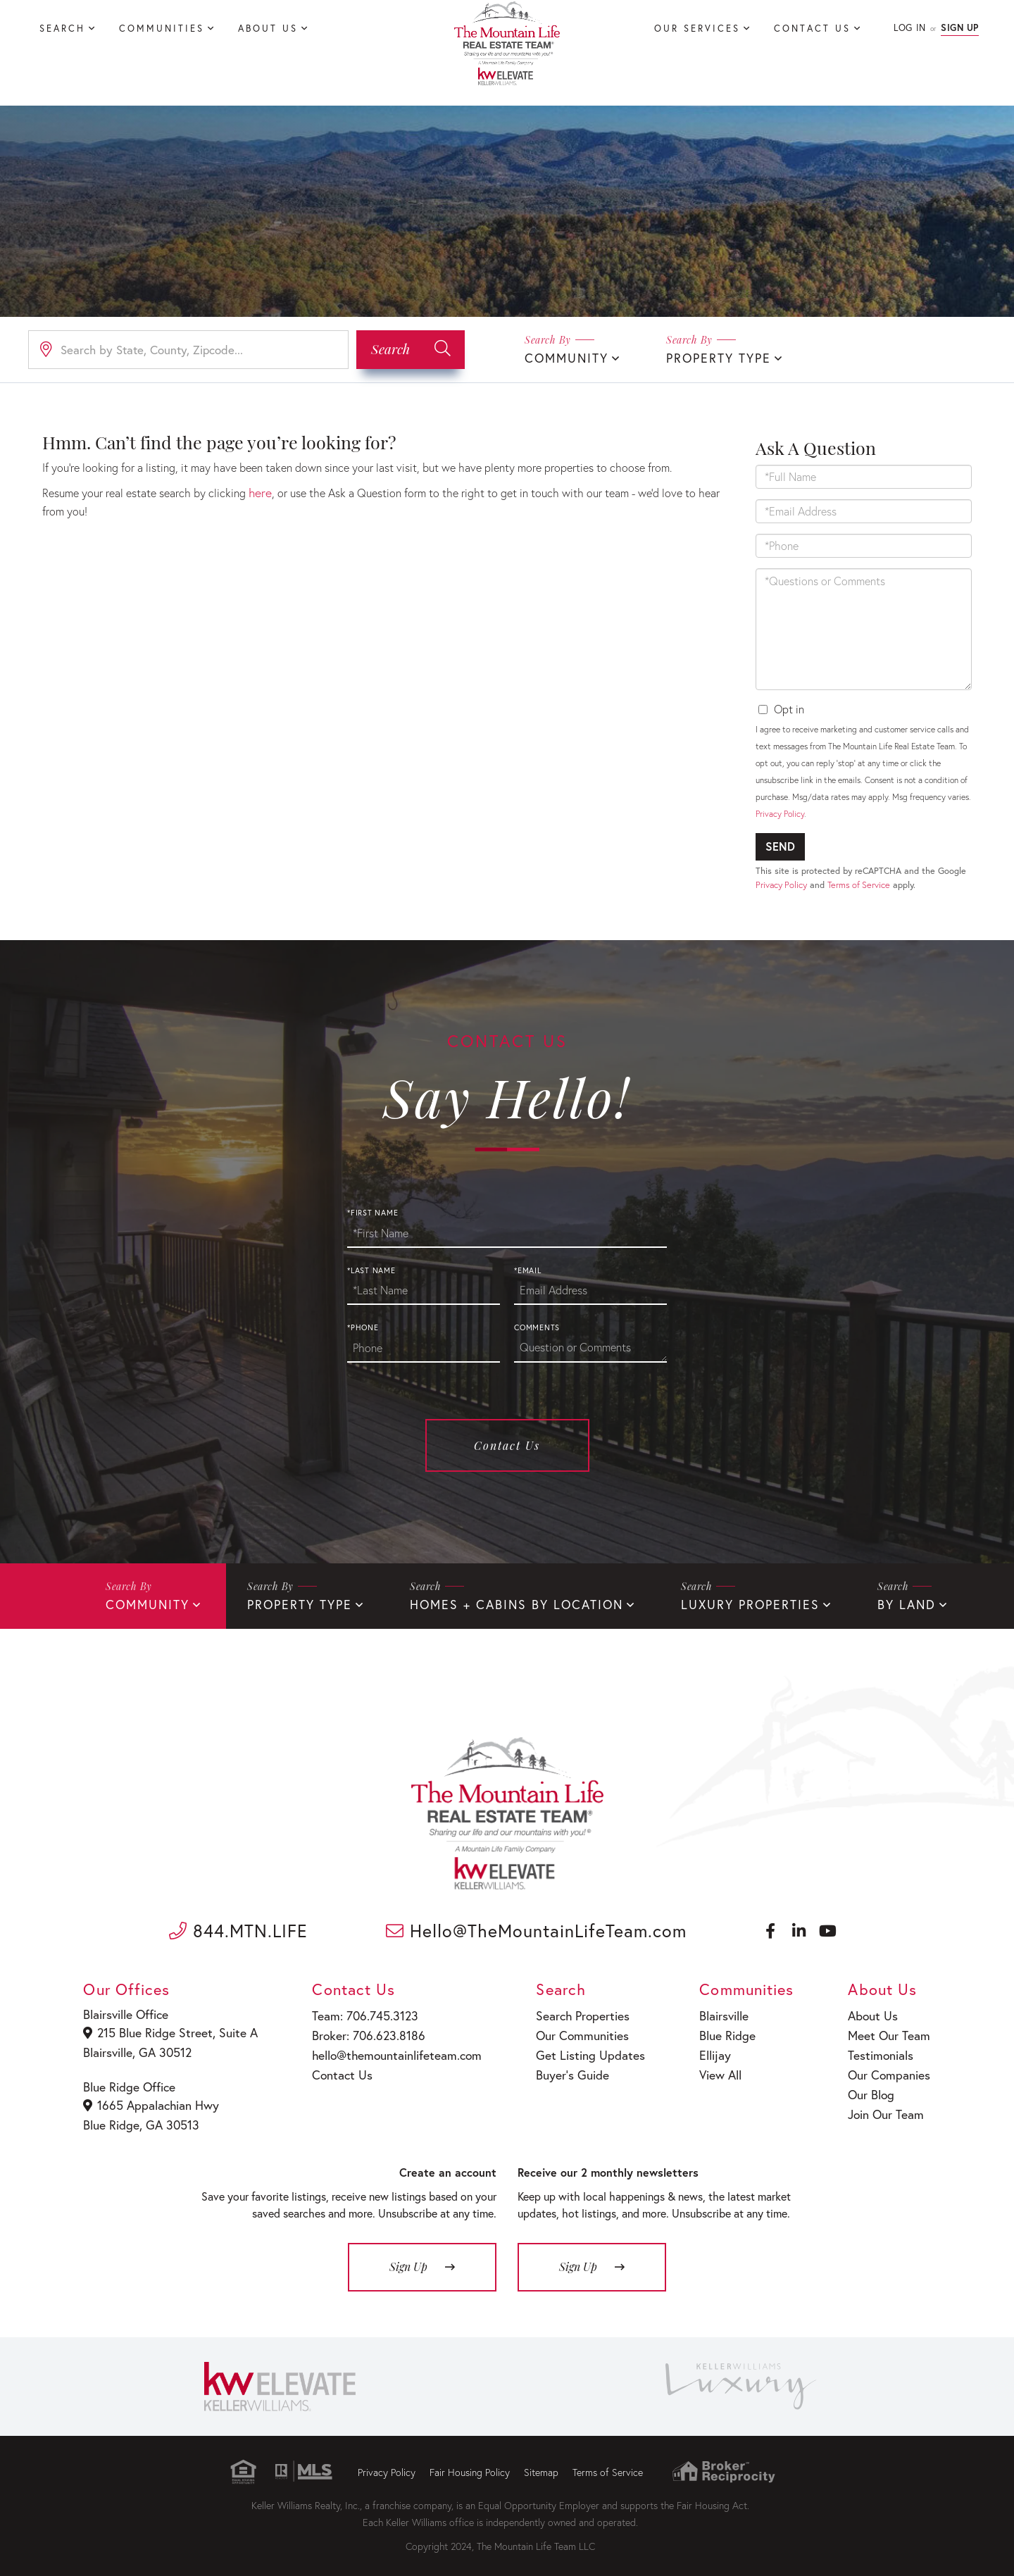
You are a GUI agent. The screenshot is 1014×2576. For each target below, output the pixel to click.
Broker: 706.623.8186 (361, 2029)
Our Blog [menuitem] (872, 2084)
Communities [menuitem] (161, 29)
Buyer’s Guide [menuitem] (562, 2066)
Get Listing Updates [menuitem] (578, 2048)
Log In (909, 28)
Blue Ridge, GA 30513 (140, 2115)
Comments (537, 1326)
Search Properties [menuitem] (572, 2012)
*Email (528, 1269)
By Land (858, 1602)
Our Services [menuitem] (697, 29)
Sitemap (541, 2462)
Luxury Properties (710, 1602)
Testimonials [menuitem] (880, 2048)
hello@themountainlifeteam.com (387, 2048)
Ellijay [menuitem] (706, 2048)
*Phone (363, 1326)
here (259, 490)
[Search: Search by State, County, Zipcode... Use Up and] (188, 349)
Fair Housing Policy (470, 2462)
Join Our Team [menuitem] (885, 2102)
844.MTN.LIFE (238, 1927)
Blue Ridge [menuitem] (717, 2029)
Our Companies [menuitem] (888, 2066)
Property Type (708, 357)
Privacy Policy (780, 812)
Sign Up (960, 28)
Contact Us (507, 1444)
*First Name (372, 1211)
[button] (410, 349)
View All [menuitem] (711, 2066)
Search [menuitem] (62, 29)
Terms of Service (858, 883)
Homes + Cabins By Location (491, 1602)
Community (563, 357)
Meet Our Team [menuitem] (887, 2029)
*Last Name (371, 1269)
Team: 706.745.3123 (358, 2012)
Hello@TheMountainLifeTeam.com (536, 1927)
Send (780, 844)
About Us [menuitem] (268, 29)
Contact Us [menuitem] (812, 29)
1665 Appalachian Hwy (151, 2098)
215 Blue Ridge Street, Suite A (167, 2029)
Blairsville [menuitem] (715, 2012)
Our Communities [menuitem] (571, 2029)
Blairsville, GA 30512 (138, 2046)
